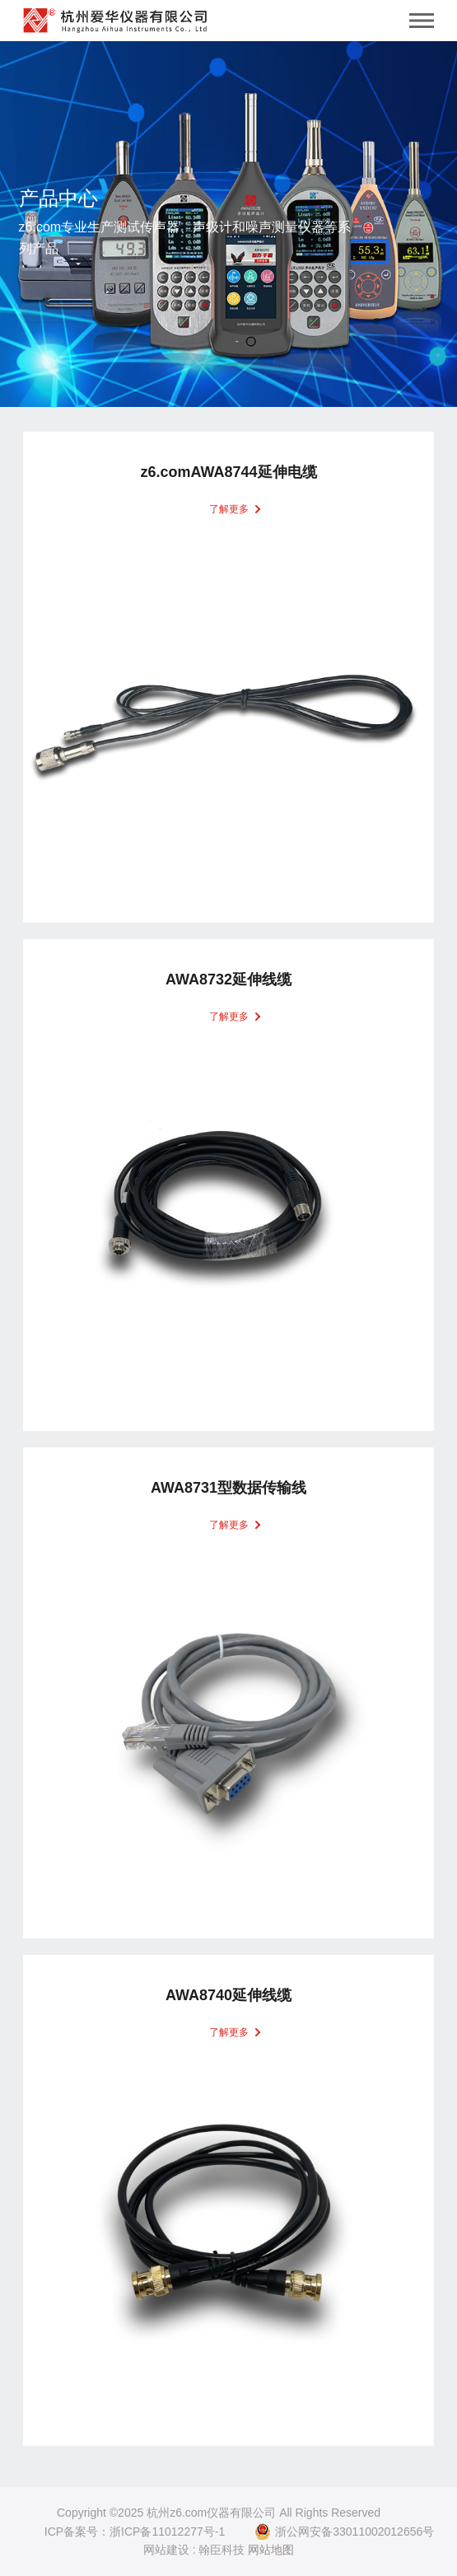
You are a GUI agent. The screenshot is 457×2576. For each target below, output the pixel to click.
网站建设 (166, 2549)
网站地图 (271, 2549)
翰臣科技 (221, 2549)
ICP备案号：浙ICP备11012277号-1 (134, 2531)
